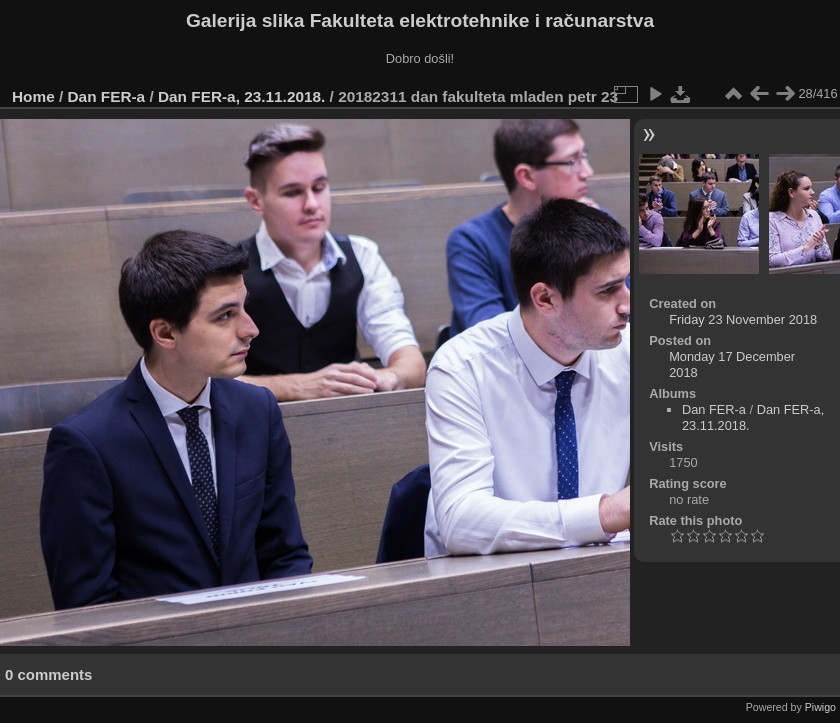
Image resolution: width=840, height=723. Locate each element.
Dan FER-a (107, 96)
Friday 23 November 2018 (743, 319)
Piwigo (820, 707)
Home (33, 96)
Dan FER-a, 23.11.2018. (241, 96)
